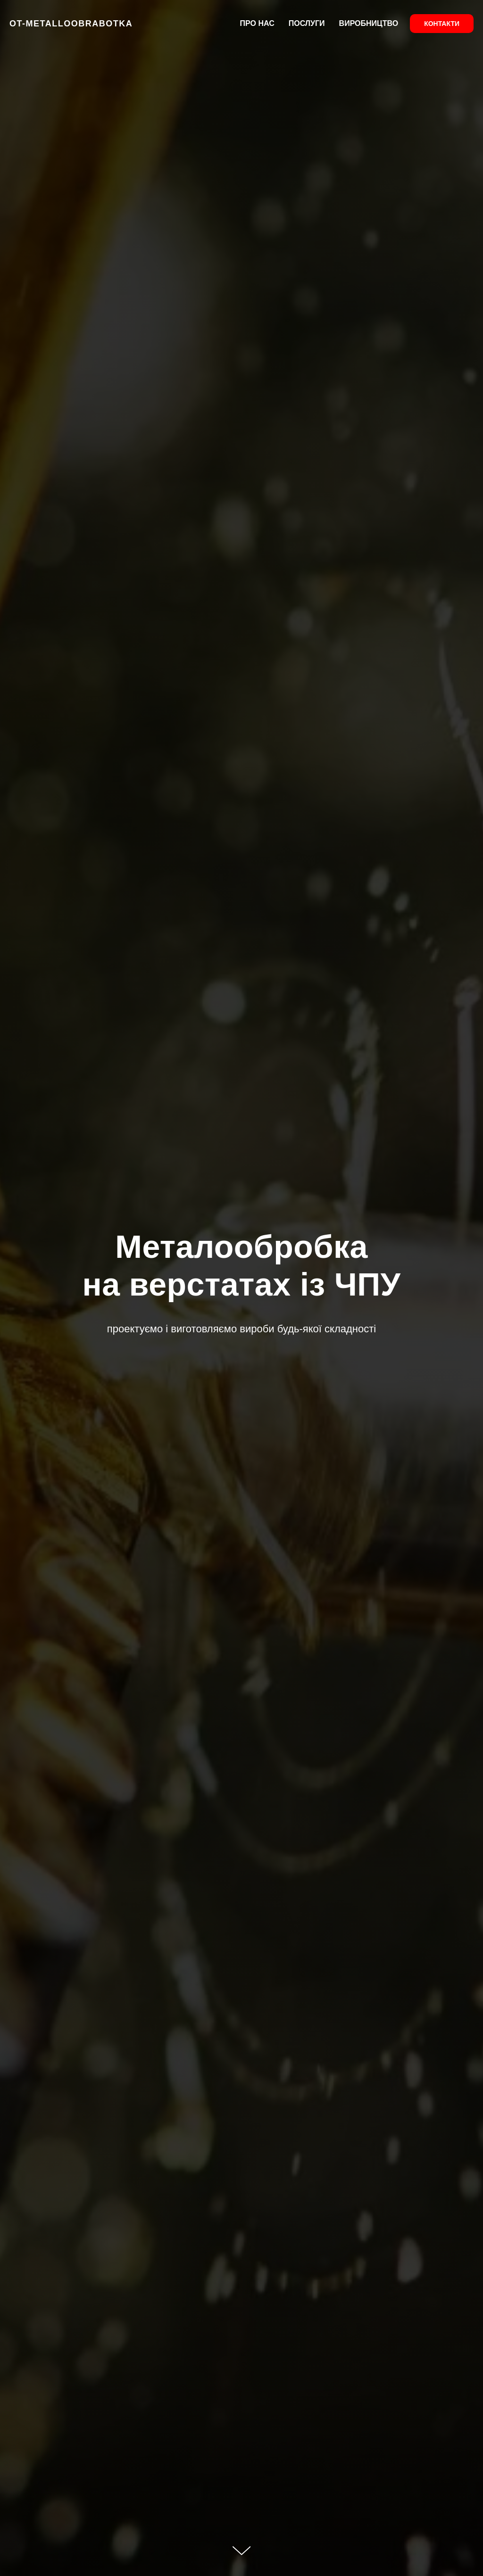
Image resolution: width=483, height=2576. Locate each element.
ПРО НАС (257, 23)
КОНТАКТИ (441, 23)
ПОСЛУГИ (307, 23)
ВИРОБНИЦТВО (369, 23)
